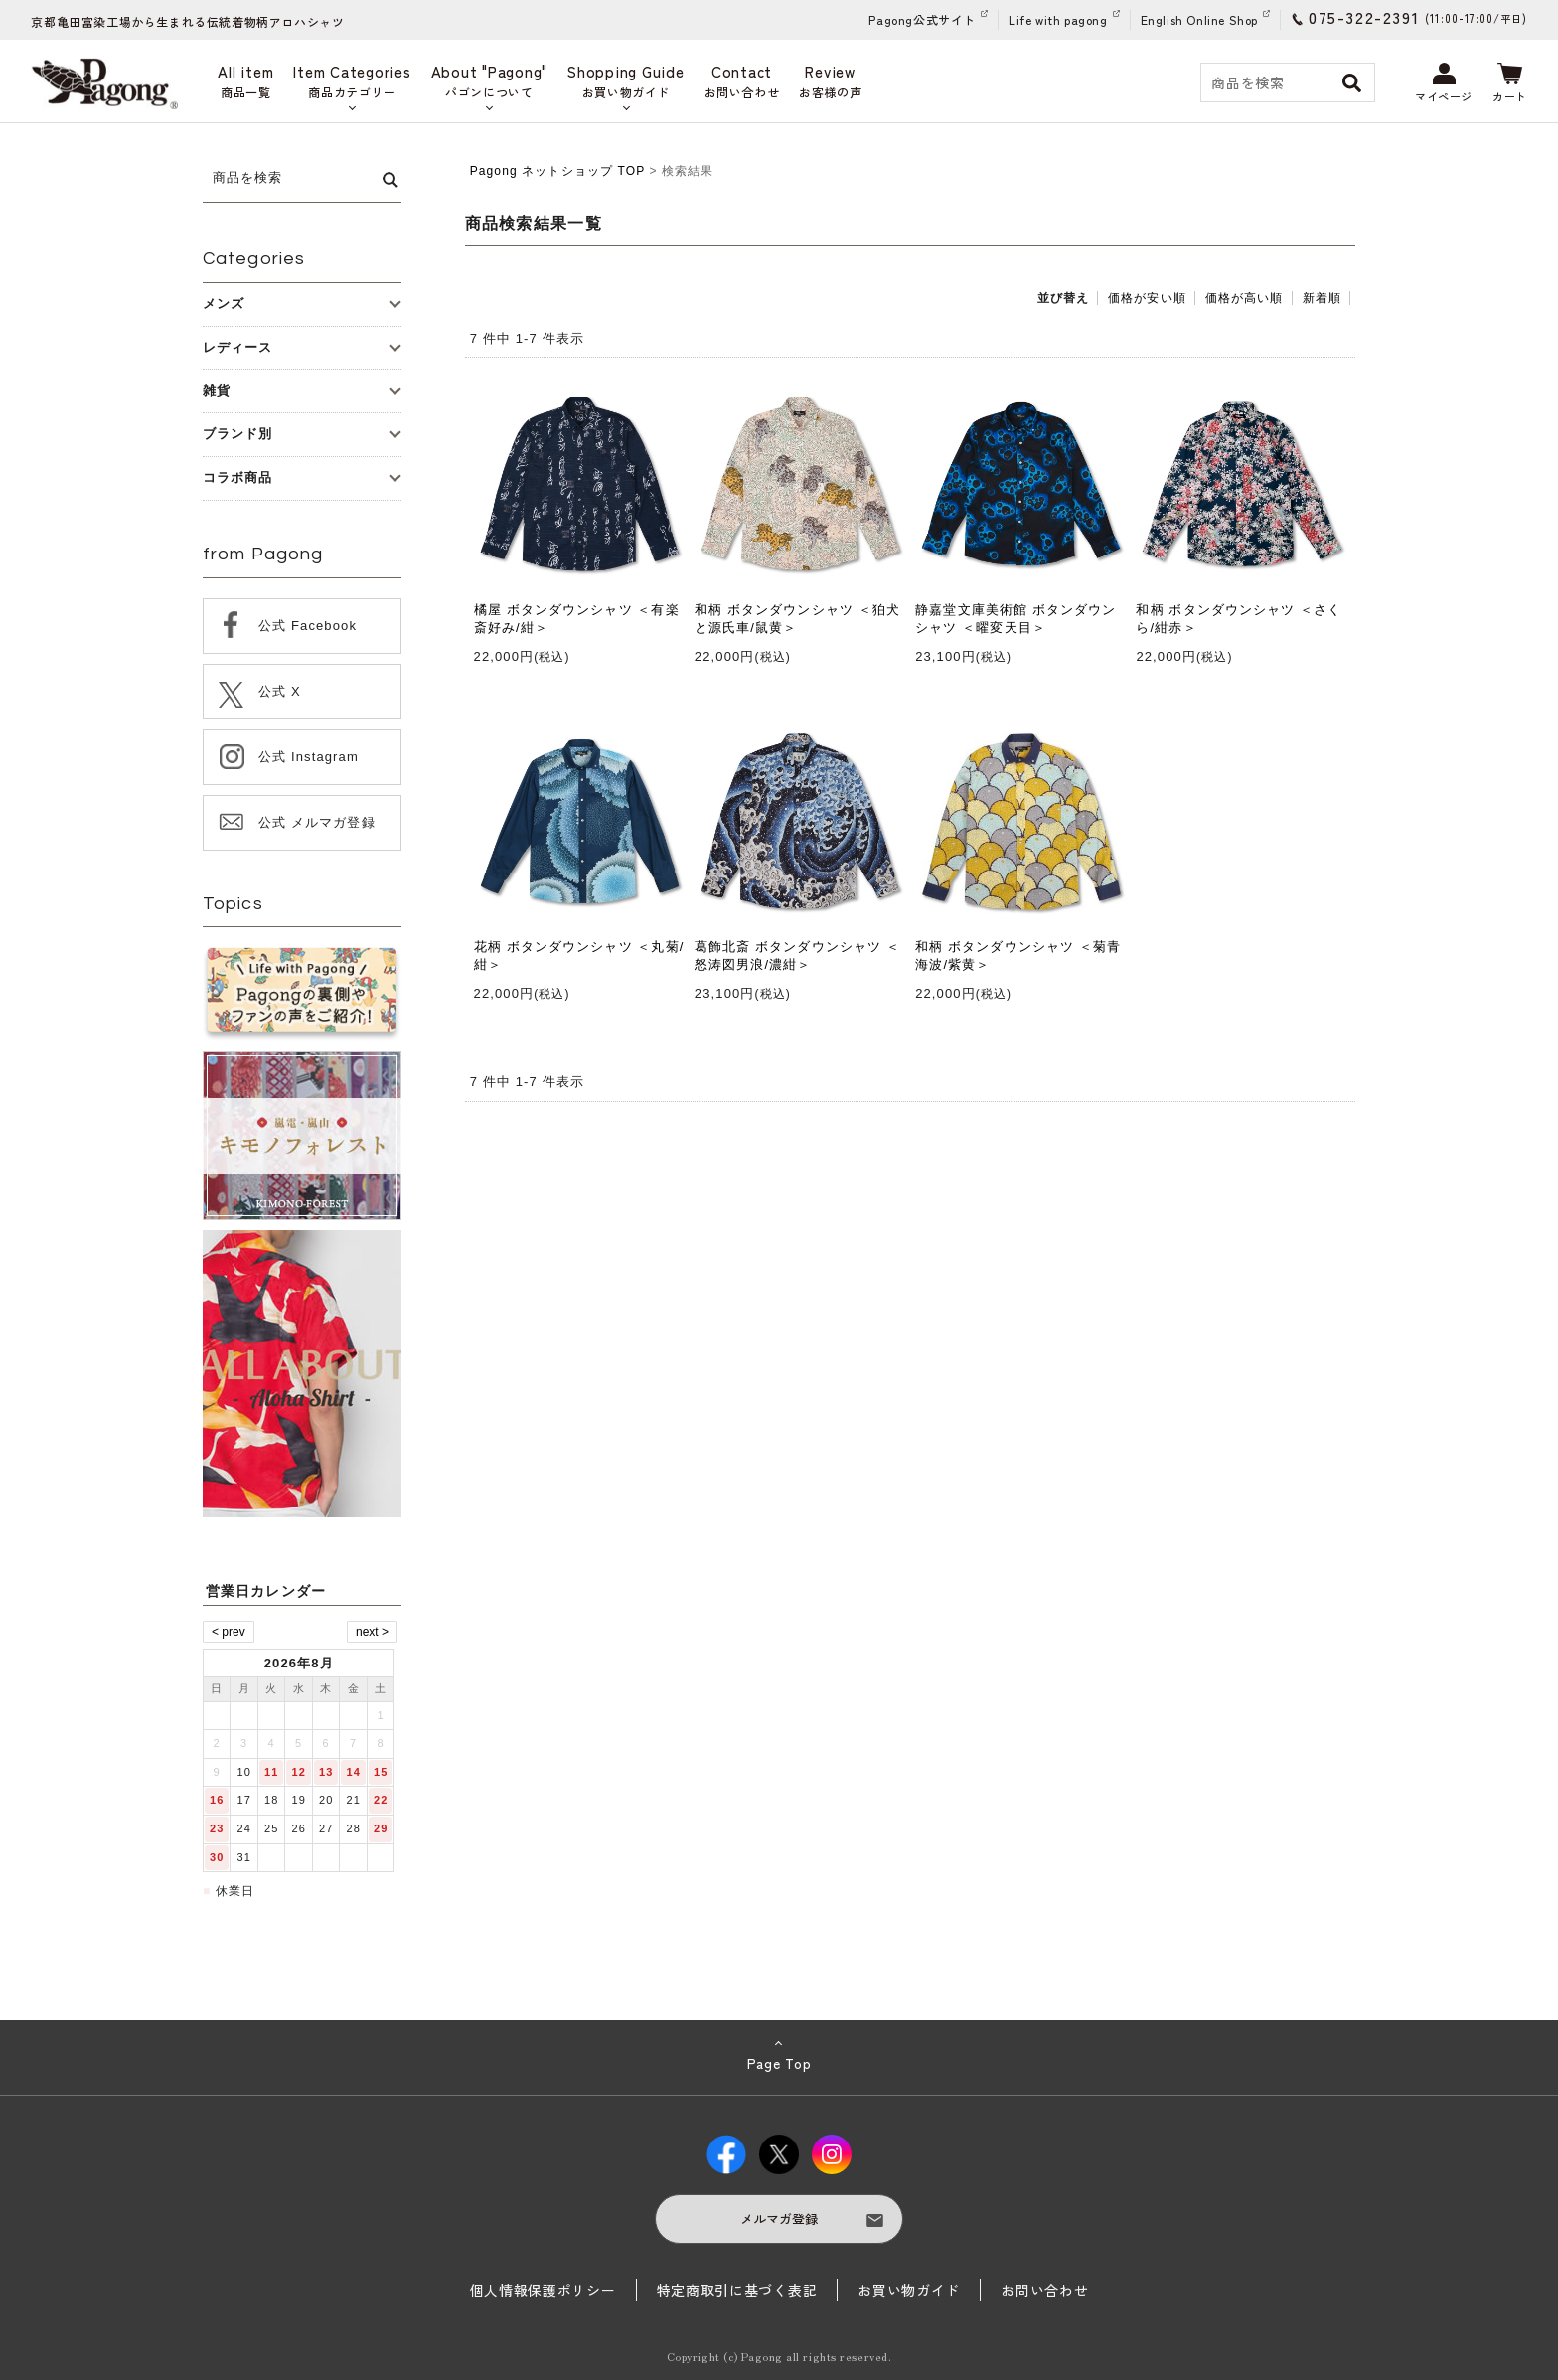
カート (1509, 83)
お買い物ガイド (908, 2290)
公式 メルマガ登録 (317, 822)
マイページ (1444, 83)
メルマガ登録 (779, 2218)
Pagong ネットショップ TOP (557, 171)
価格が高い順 (1244, 298)
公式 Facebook (307, 625)
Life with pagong (1058, 19)
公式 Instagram (308, 756)
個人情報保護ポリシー (543, 2290)
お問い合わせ (1044, 2290)
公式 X (279, 691)
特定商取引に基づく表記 (737, 2290)
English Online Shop (1199, 19)
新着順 (1322, 298)
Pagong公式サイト (922, 19)
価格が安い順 (1147, 298)
